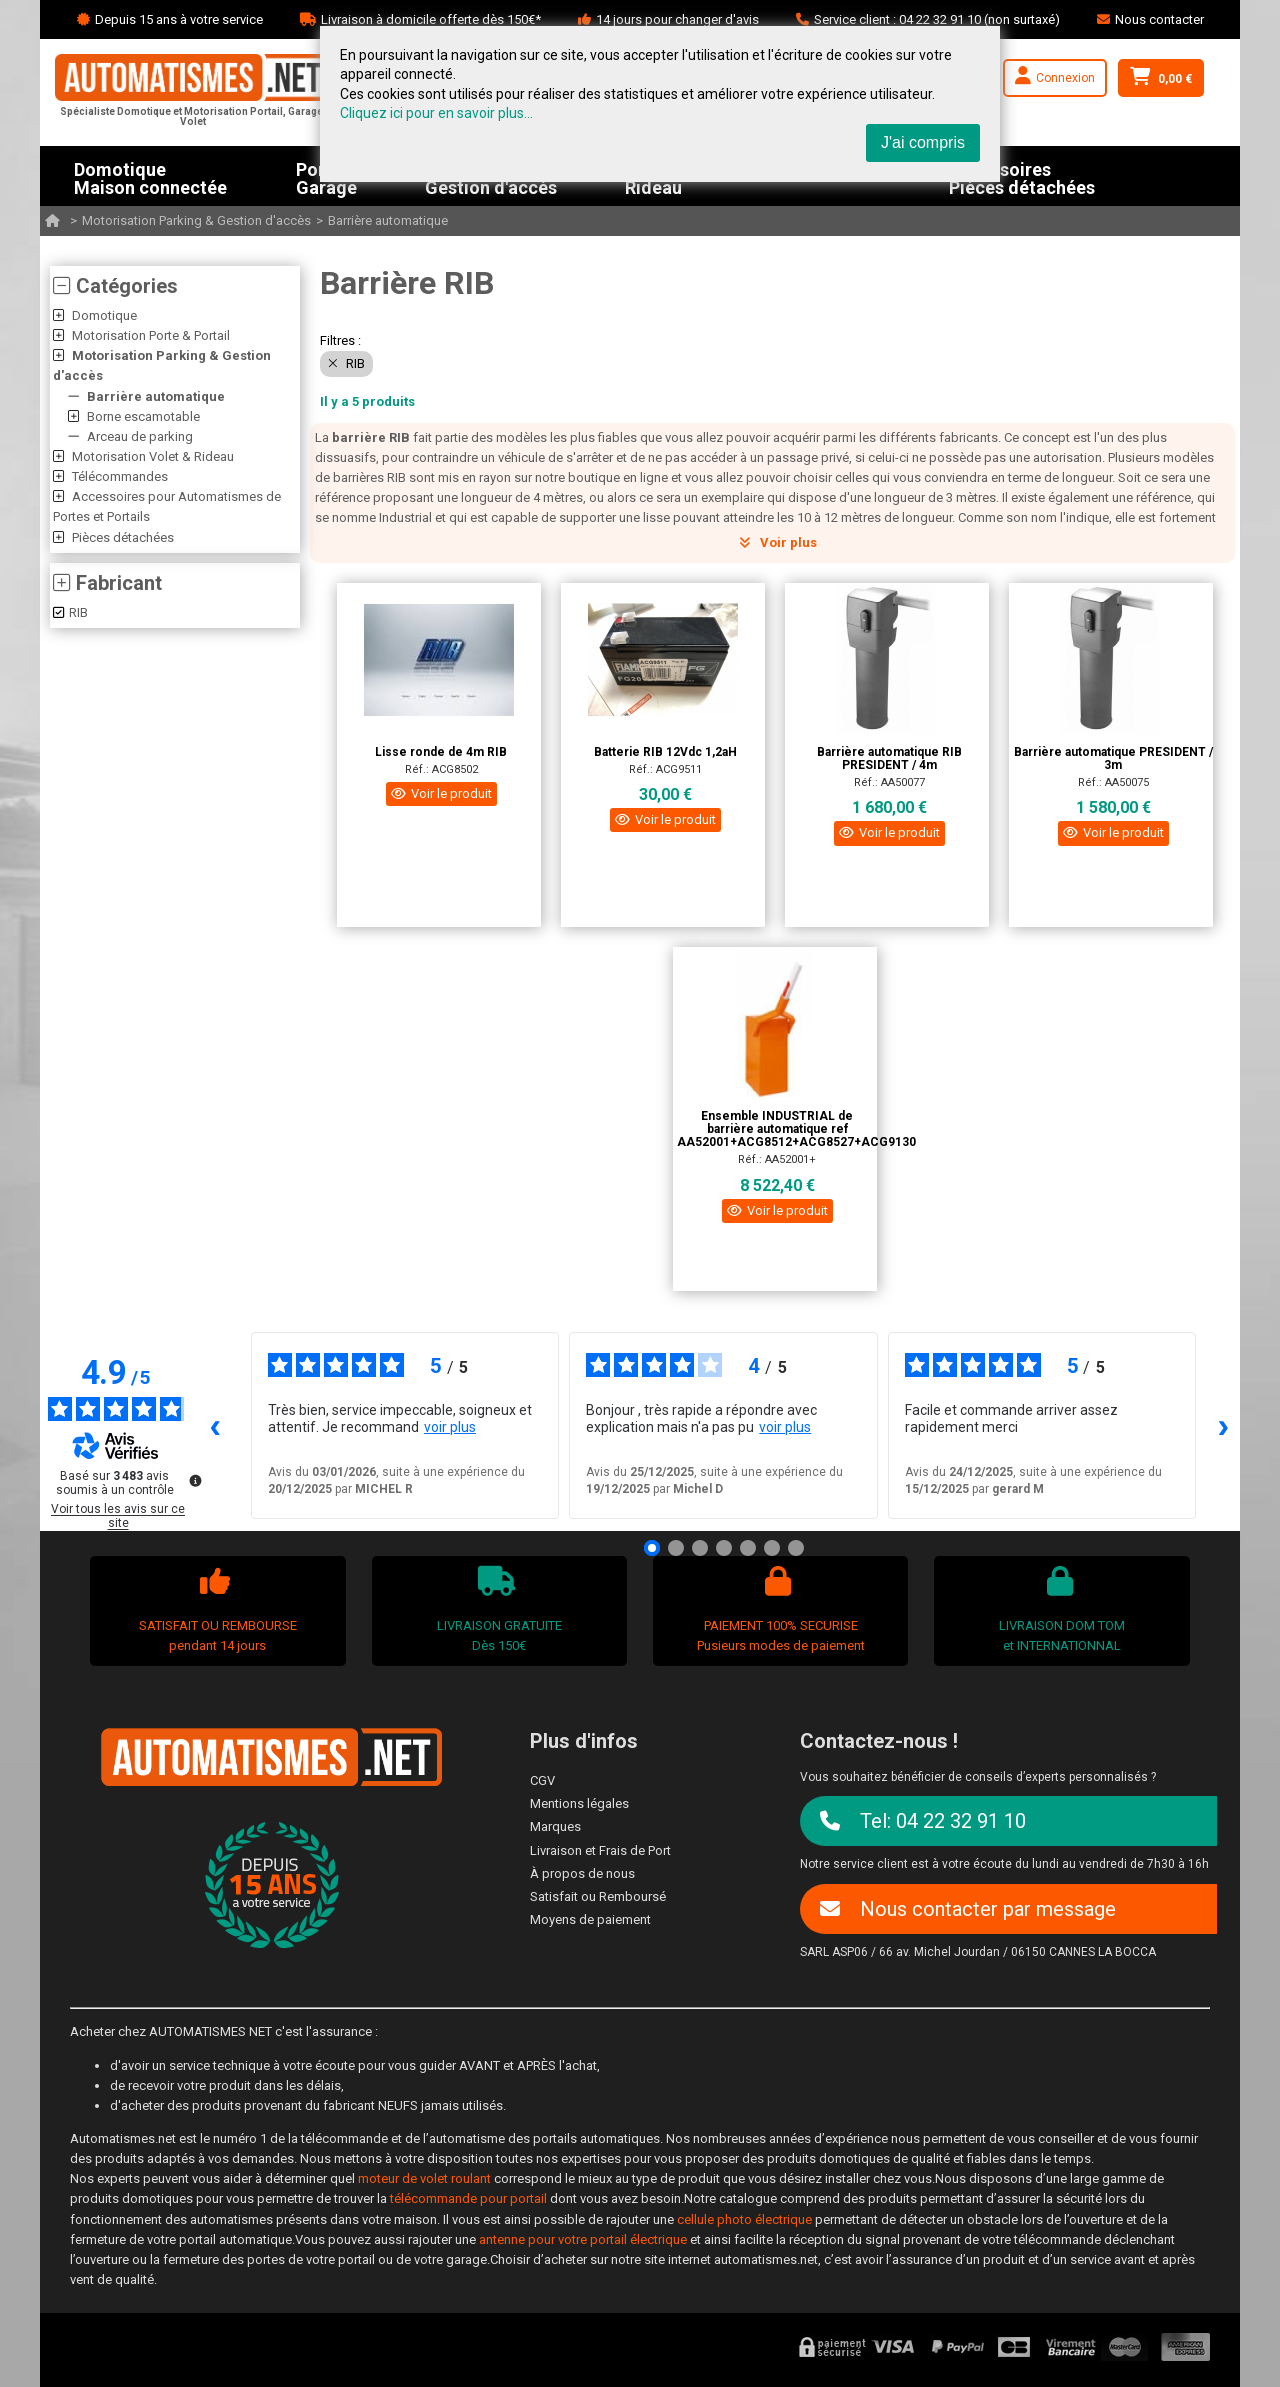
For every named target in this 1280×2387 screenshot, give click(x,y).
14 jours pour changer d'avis (677, 19)
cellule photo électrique (744, 2219)
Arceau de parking (140, 436)
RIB (70, 612)
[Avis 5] (748, 1548)
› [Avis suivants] (1224, 1424)
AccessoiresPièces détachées (1022, 176)
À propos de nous (582, 1873)
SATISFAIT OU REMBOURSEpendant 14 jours (215, 1609)
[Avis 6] (772, 1548)
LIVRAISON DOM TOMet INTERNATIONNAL (1059, 1609)
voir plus (450, 1427)
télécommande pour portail (468, 2198)
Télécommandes (120, 476)
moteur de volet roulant (424, 2178)
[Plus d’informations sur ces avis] (194, 1479)
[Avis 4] (724, 1548)
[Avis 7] (796, 1548)
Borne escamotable (143, 416)
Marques (555, 1826)
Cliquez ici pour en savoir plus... (436, 113)
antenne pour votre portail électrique (583, 2239)
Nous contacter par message (968, 1909)
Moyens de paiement (590, 1919)
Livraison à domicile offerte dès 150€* (431, 19)
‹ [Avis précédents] (216, 1424)
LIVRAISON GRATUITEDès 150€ (496, 1609)
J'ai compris (923, 142)
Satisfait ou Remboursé (598, 1896)
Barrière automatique (388, 220)
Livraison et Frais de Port (600, 1850)
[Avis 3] (700, 1548)
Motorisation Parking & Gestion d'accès (196, 220)
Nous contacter (1159, 19)
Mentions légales (579, 1803)
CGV (542, 1780)
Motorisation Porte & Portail (151, 335)
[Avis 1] (652, 1548)
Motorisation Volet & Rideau (153, 456)
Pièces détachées (123, 537)
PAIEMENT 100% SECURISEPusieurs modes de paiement (778, 1609)
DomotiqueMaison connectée (150, 176)
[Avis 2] (676, 1548)
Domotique (104, 315)
